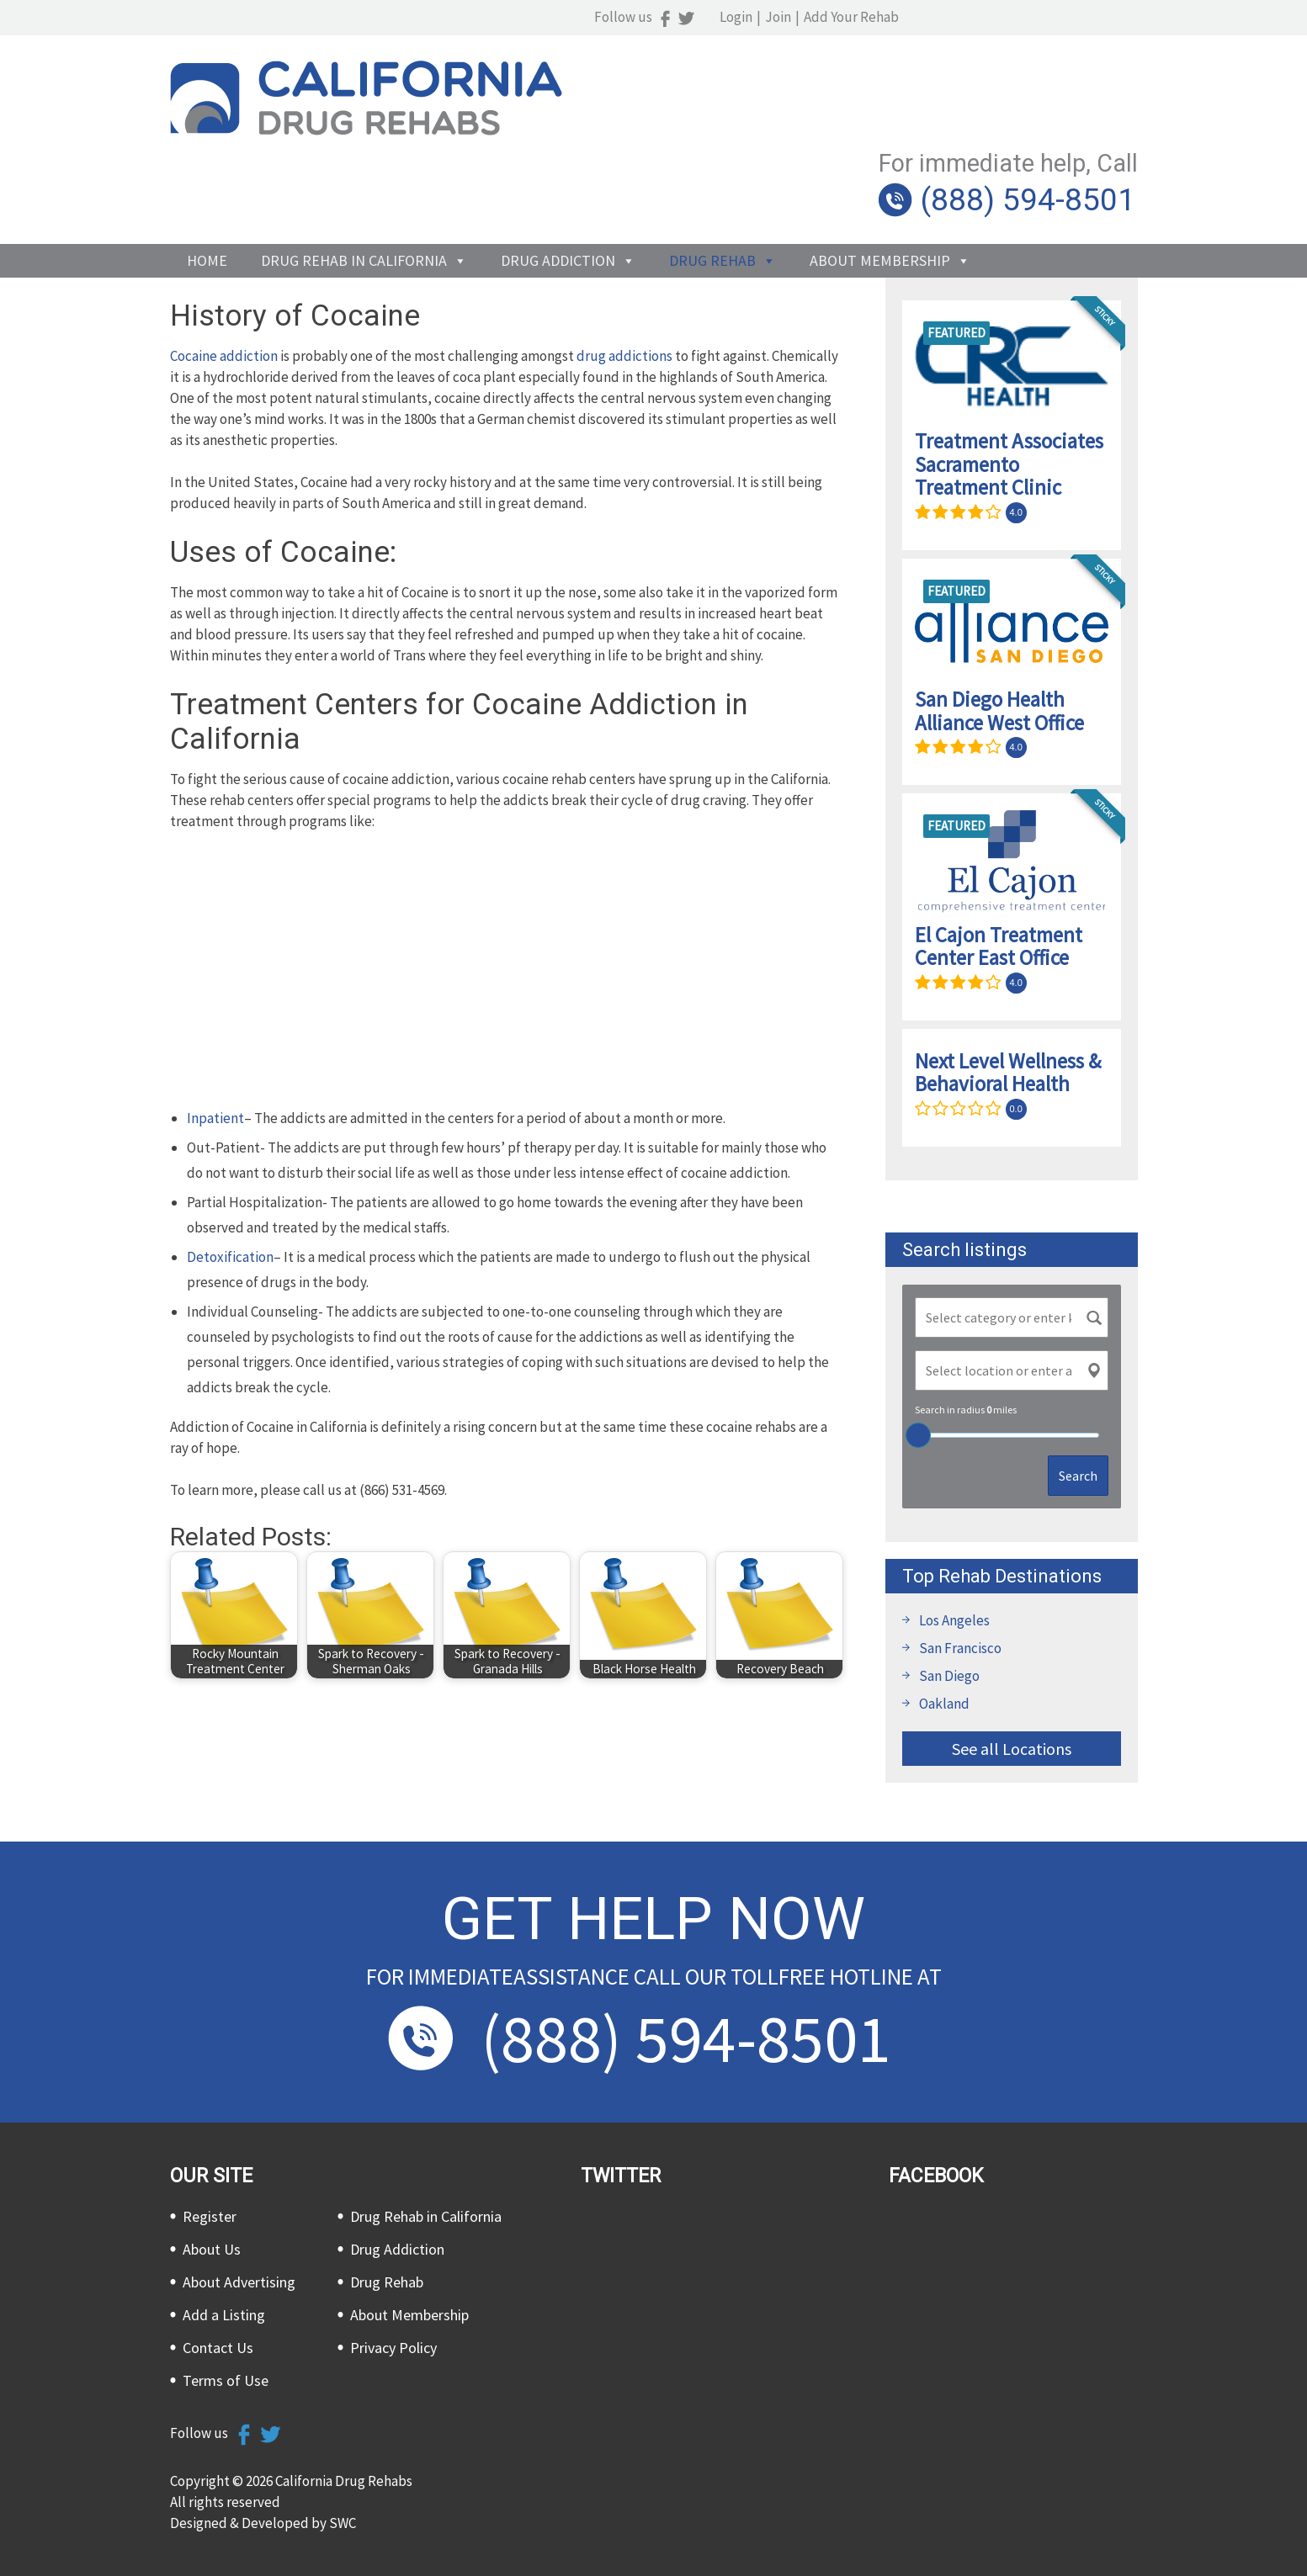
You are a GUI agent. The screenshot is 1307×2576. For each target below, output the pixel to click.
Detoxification (230, 1257)
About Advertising (239, 2282)
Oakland (944, 1703)
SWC (342, 2523)
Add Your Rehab (1090, 17)
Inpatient (215, 1118)
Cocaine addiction (224, 356)
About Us (212, 2249)
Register (209, 2216)
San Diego (949, 1676)
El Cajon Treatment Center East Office (998, 946)
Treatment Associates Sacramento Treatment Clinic (1009, 464)
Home (207, 181)
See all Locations (1011, 1748)
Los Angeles (954, 1620)
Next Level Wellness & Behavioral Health (1008, 1072)
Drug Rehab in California (354, 181)
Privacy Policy (393, 2347)
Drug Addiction (558, 181)
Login (975, 17)
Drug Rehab (712, 181)
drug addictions (624, 356)
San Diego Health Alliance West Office (999, 711)
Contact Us (218, 2347)
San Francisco (960, 1648)
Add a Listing (224, 2314)
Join (1017, 17)
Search (1078, 1475)
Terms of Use (225, 2380)
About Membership (880, 181)
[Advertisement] (506, 971)
